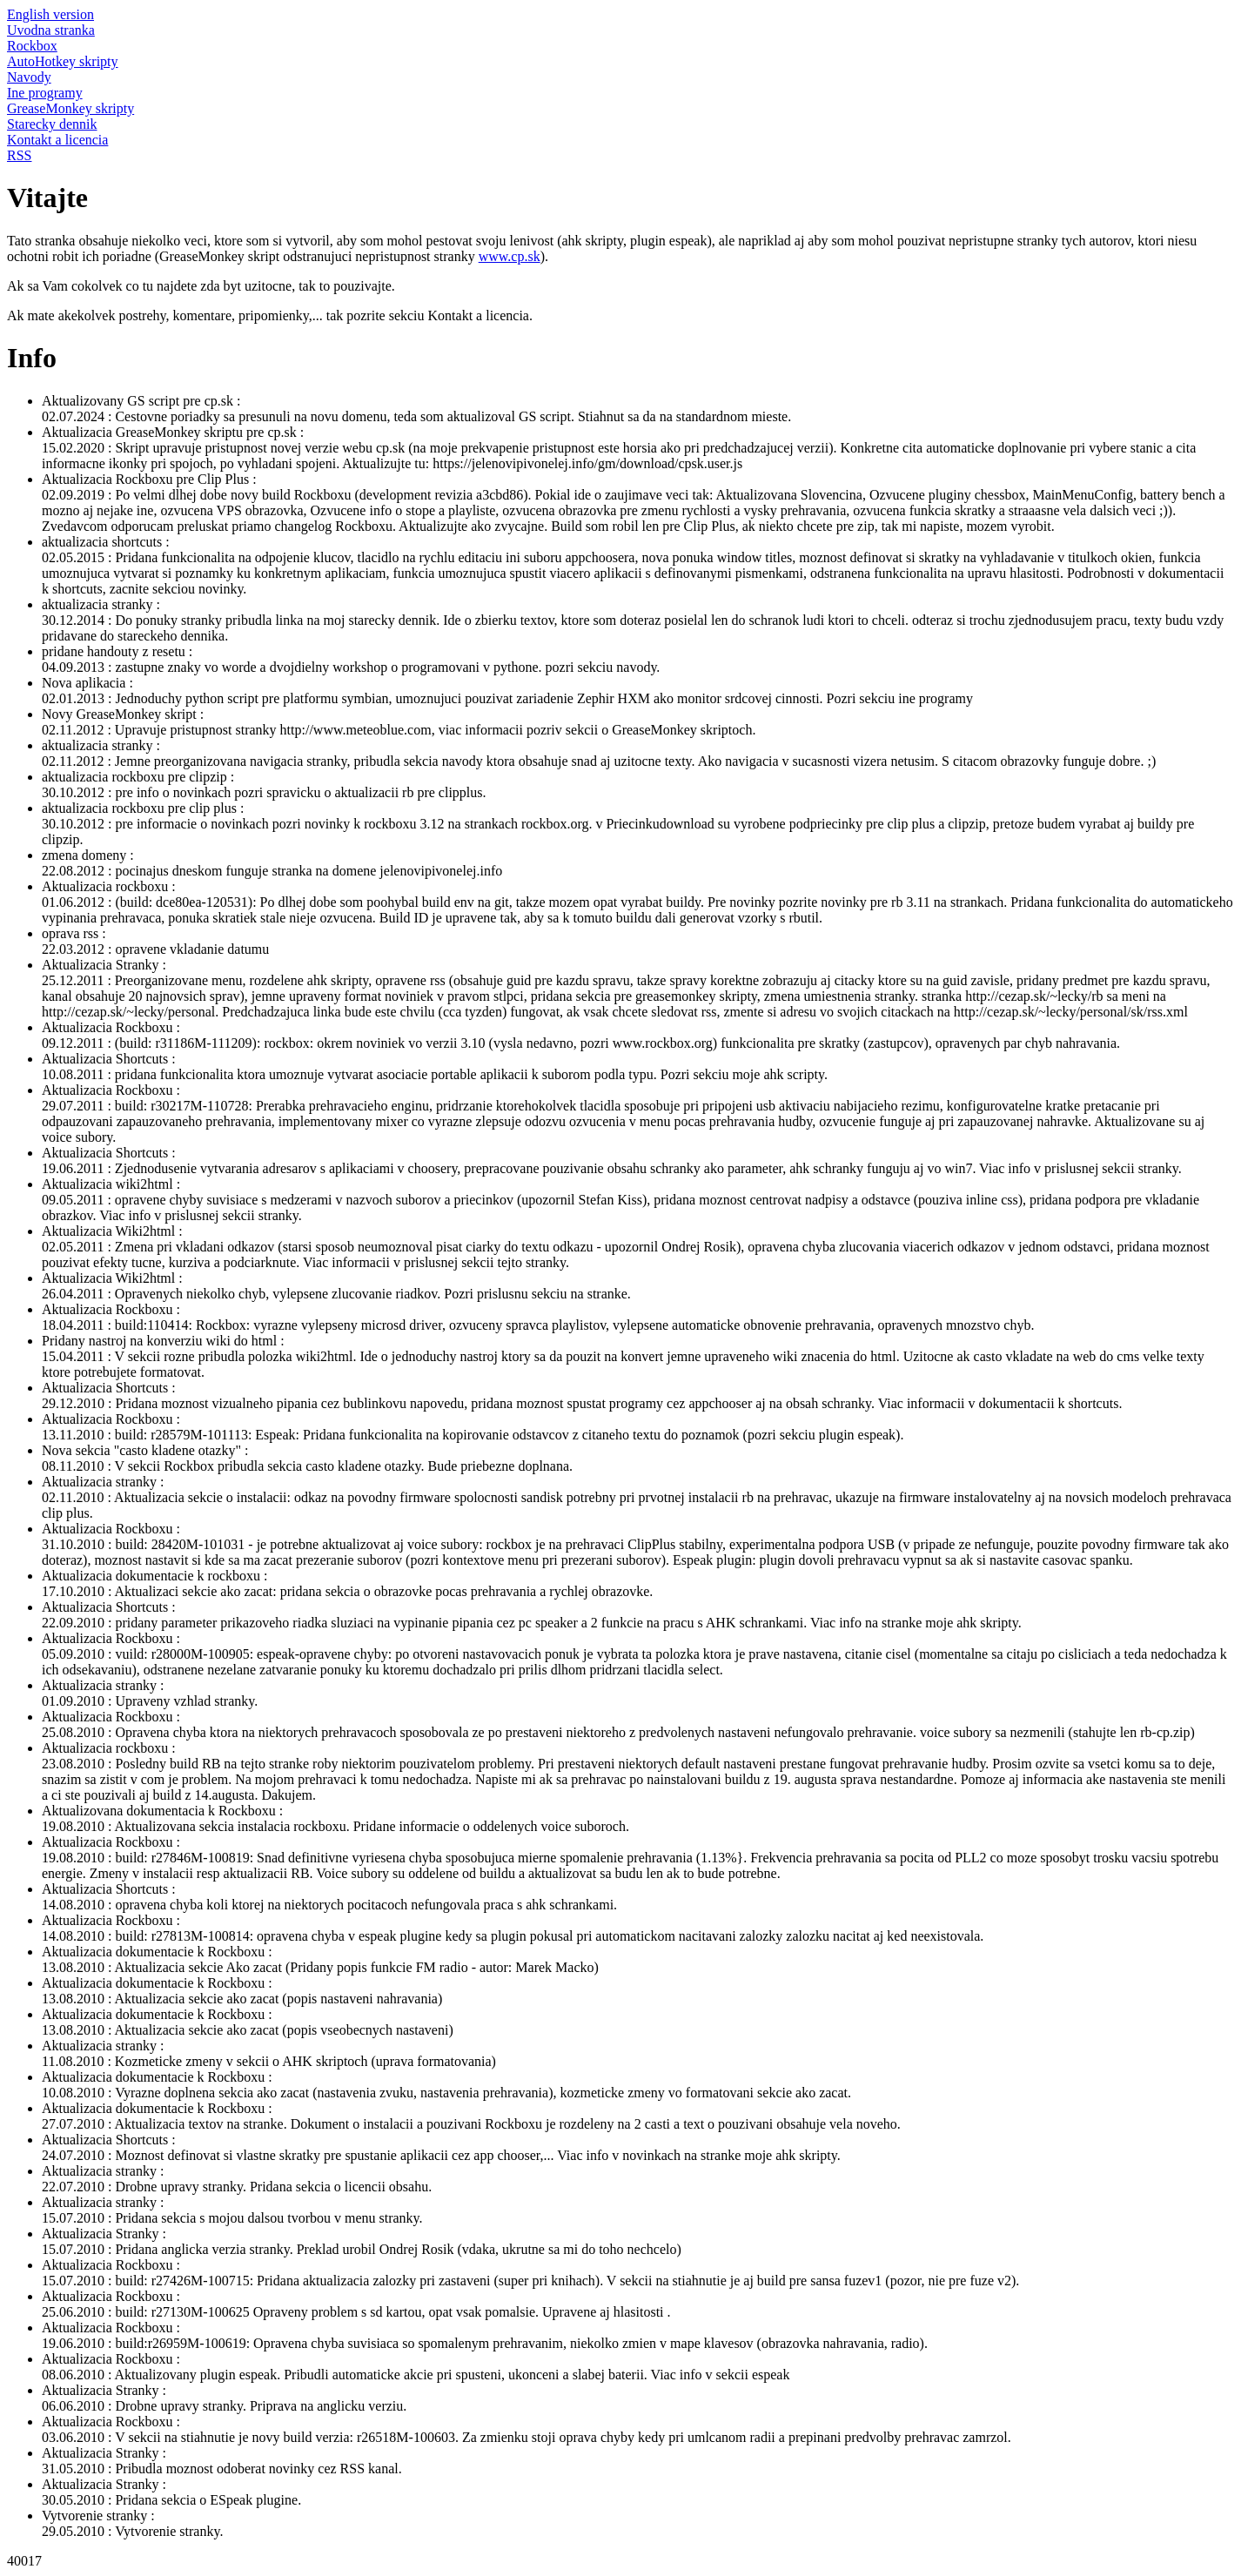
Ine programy (45, 92)
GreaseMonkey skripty (70, 108)
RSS (19, 155)
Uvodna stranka (51, 30)
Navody (29, 77)
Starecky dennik (52, 124)
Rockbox (32, 45)
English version (50, 14)
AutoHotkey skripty (62, 61)
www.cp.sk (509, 256)
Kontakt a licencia (57, 139)
